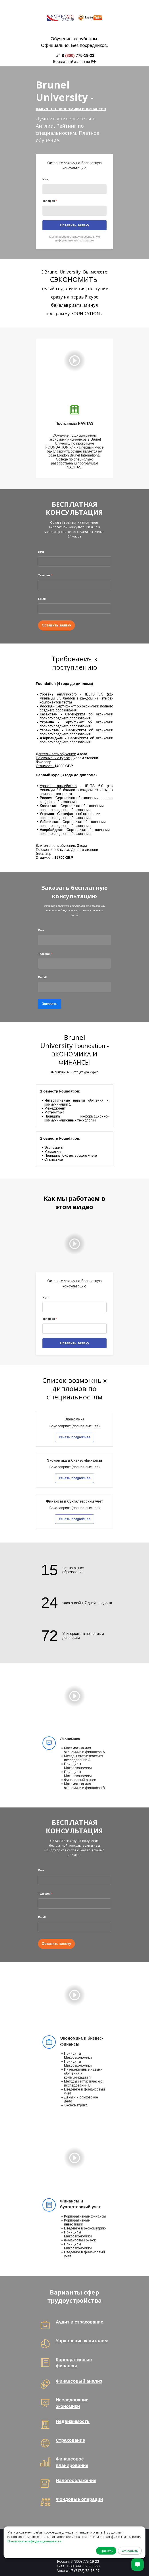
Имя (45, 179)
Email (42, 599)
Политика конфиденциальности (34, 2541)
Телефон (49, 200)
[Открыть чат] (137, 2564)
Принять (106, 2551)
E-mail (42, 977)
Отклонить (130, 2551)
